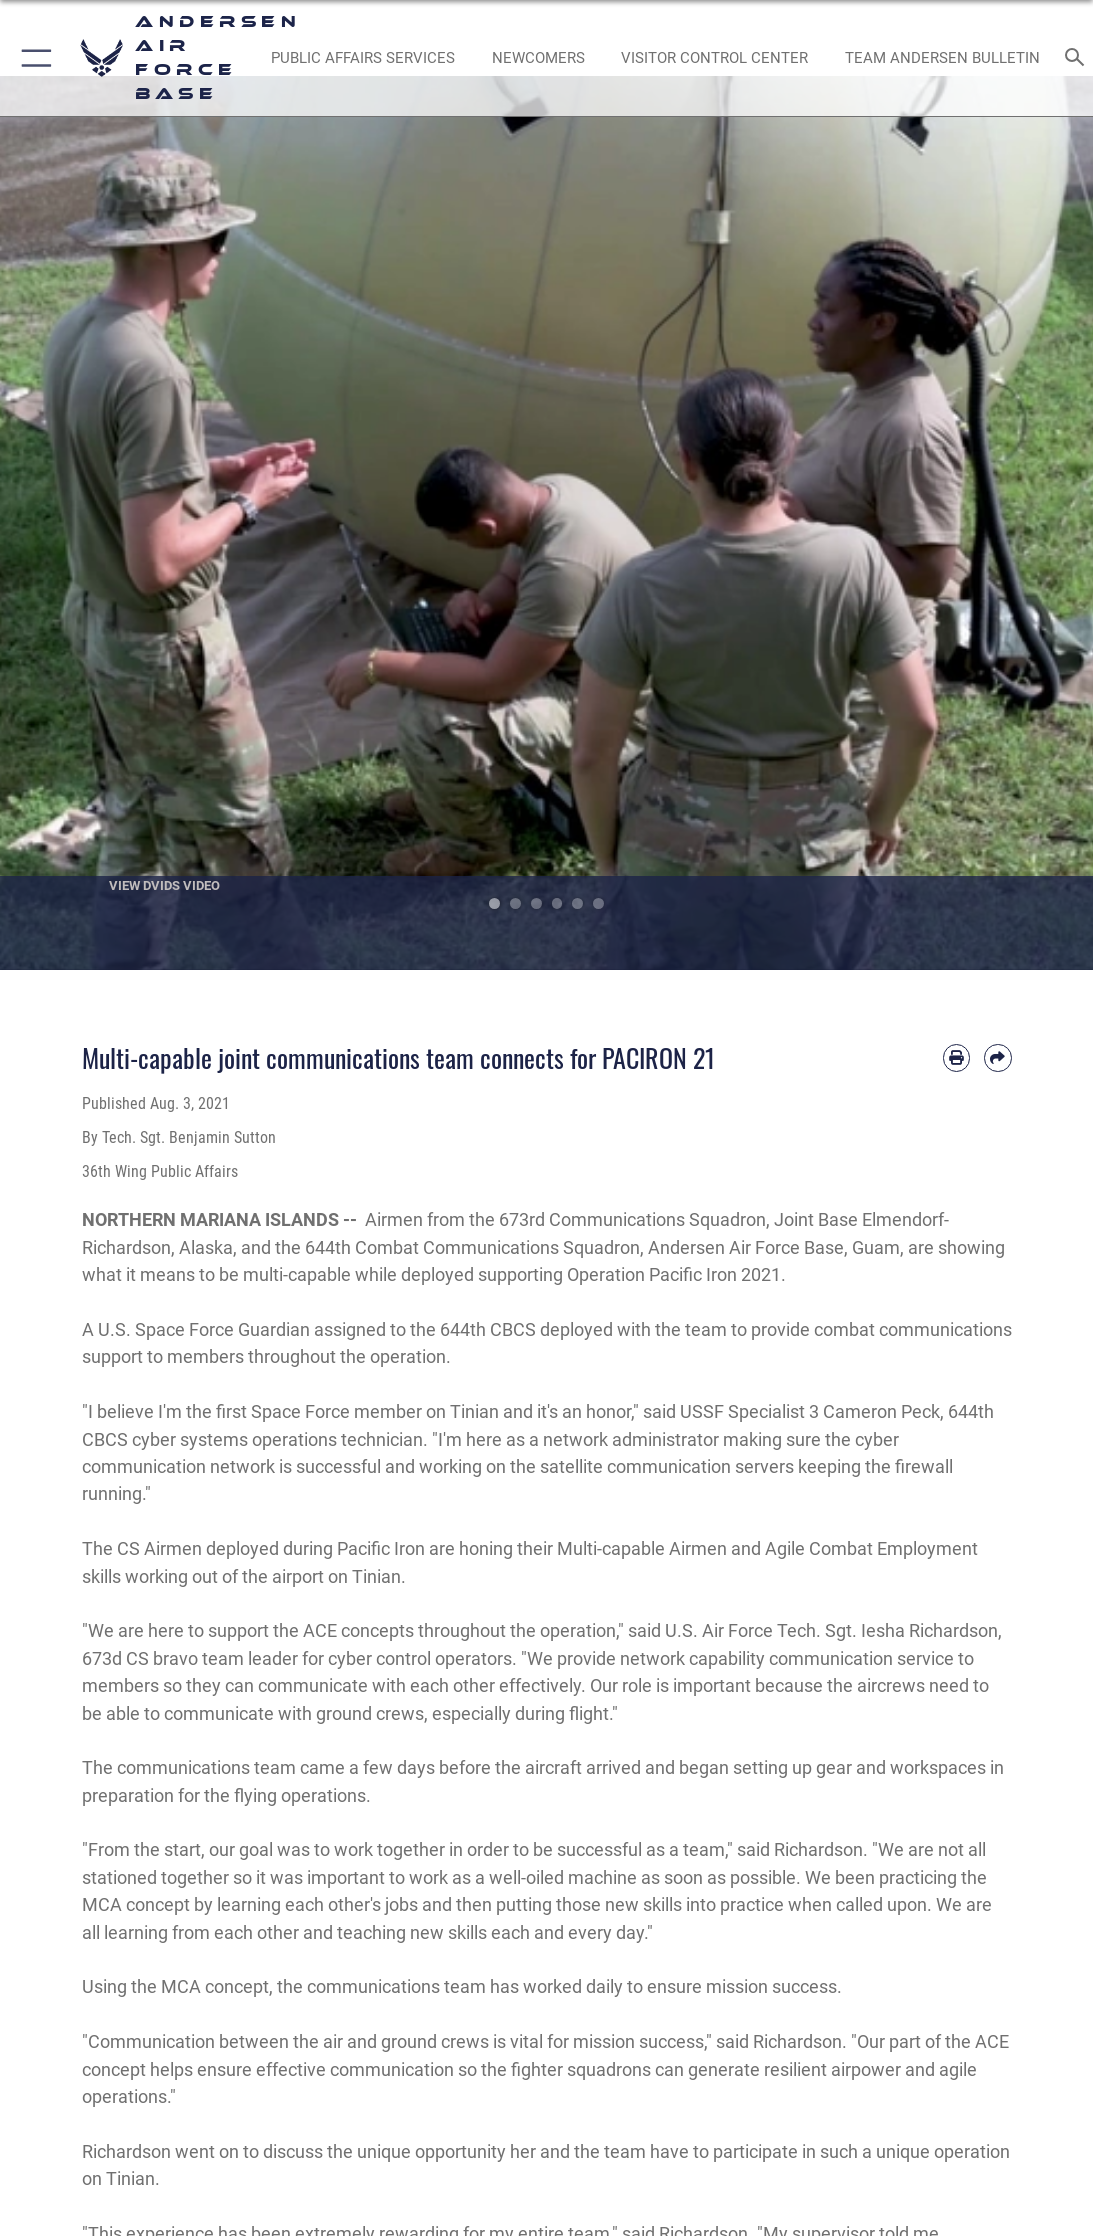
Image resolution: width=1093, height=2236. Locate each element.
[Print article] (956, 1057)
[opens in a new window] (362, 58)
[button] (32, 58)
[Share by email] (997, 1057)
